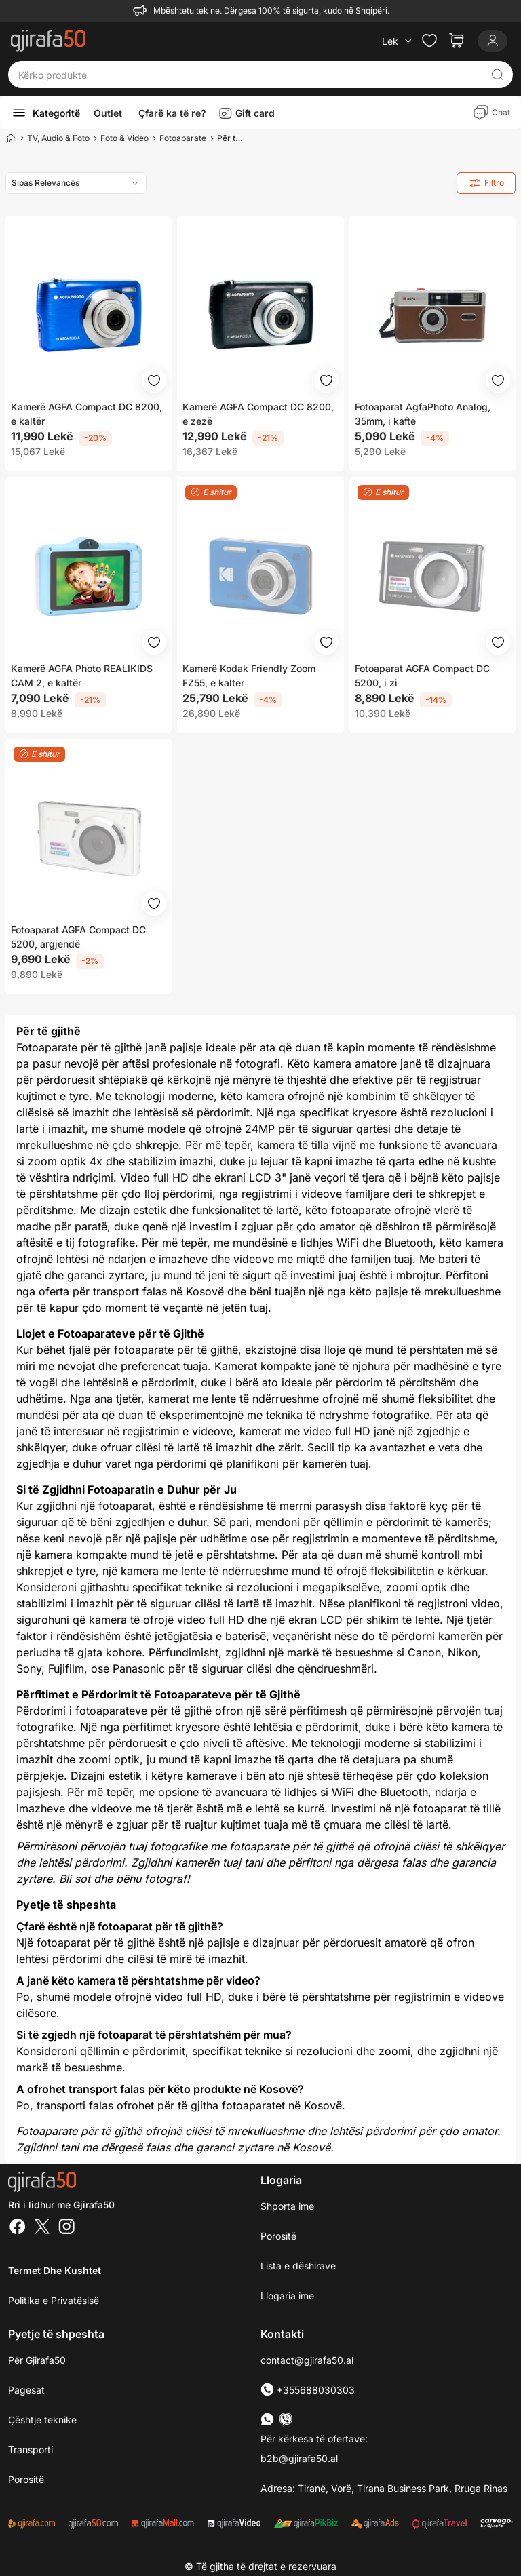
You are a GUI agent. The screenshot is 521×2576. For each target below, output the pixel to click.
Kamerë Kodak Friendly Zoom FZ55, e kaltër (248, 675)
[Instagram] (66, 2228)
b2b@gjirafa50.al (299, 2458)
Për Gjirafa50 (37, 2360)
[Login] (492, 41)
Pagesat (26, 2390)
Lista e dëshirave (298, 2265)
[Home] (10, 137)
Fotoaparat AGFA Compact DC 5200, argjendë (78, 937)
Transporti (30, 2449)
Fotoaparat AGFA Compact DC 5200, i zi (422, 675)
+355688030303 (307, 2390)
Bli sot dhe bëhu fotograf (123, 1879)
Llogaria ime (287, 2295)
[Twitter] (42, 2228)
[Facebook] (17, 2228)
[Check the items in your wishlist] (429, 40)
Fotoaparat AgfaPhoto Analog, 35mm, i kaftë (422, 414)
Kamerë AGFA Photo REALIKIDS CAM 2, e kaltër (82, 675)
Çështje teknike (42, 2419)
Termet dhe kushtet (54, 2270)
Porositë (278, 2236)
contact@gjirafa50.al (306, 2360)
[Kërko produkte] (250, 74)
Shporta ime (287, 2206)
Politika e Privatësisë (53, 2300)
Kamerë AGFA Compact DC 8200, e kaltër (86, 414)
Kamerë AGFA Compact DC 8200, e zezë (258, 414)
